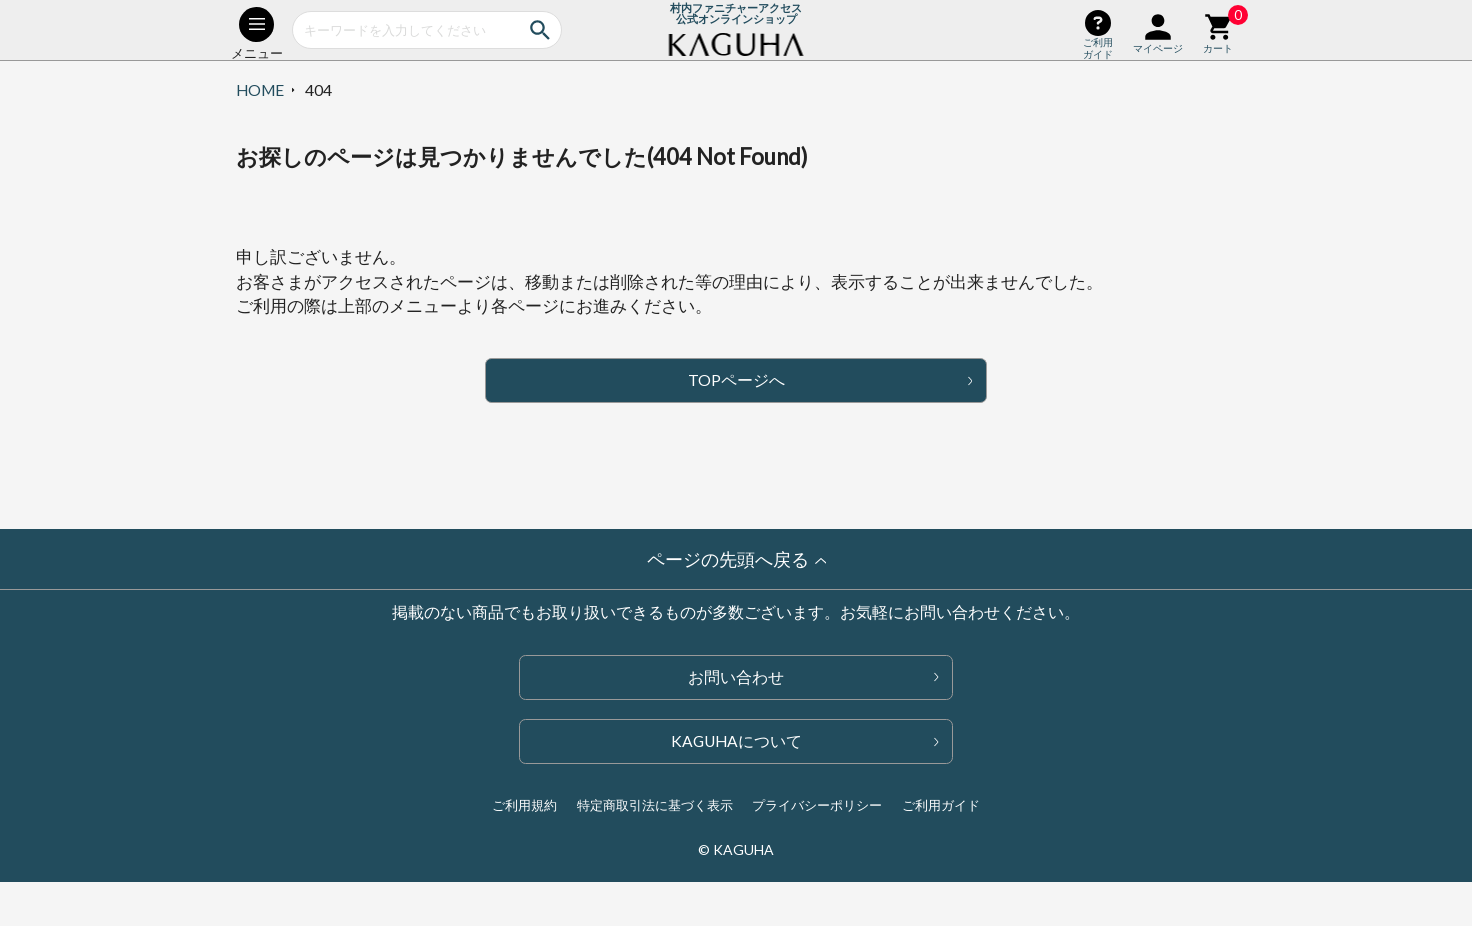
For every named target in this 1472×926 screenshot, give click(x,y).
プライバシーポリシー (817, 805)
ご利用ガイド (941, 805)
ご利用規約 (524, 805)
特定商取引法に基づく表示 (655, 805)
